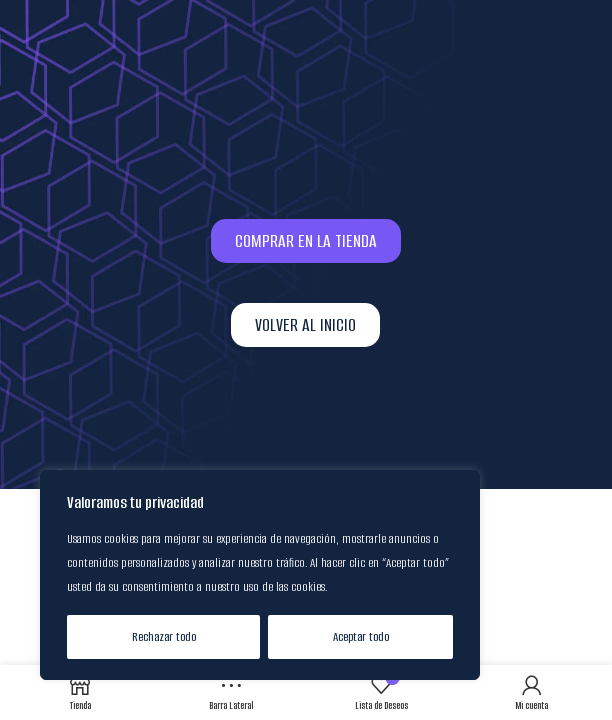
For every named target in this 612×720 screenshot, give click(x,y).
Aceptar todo (361, 636)
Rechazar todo (164, 636)
